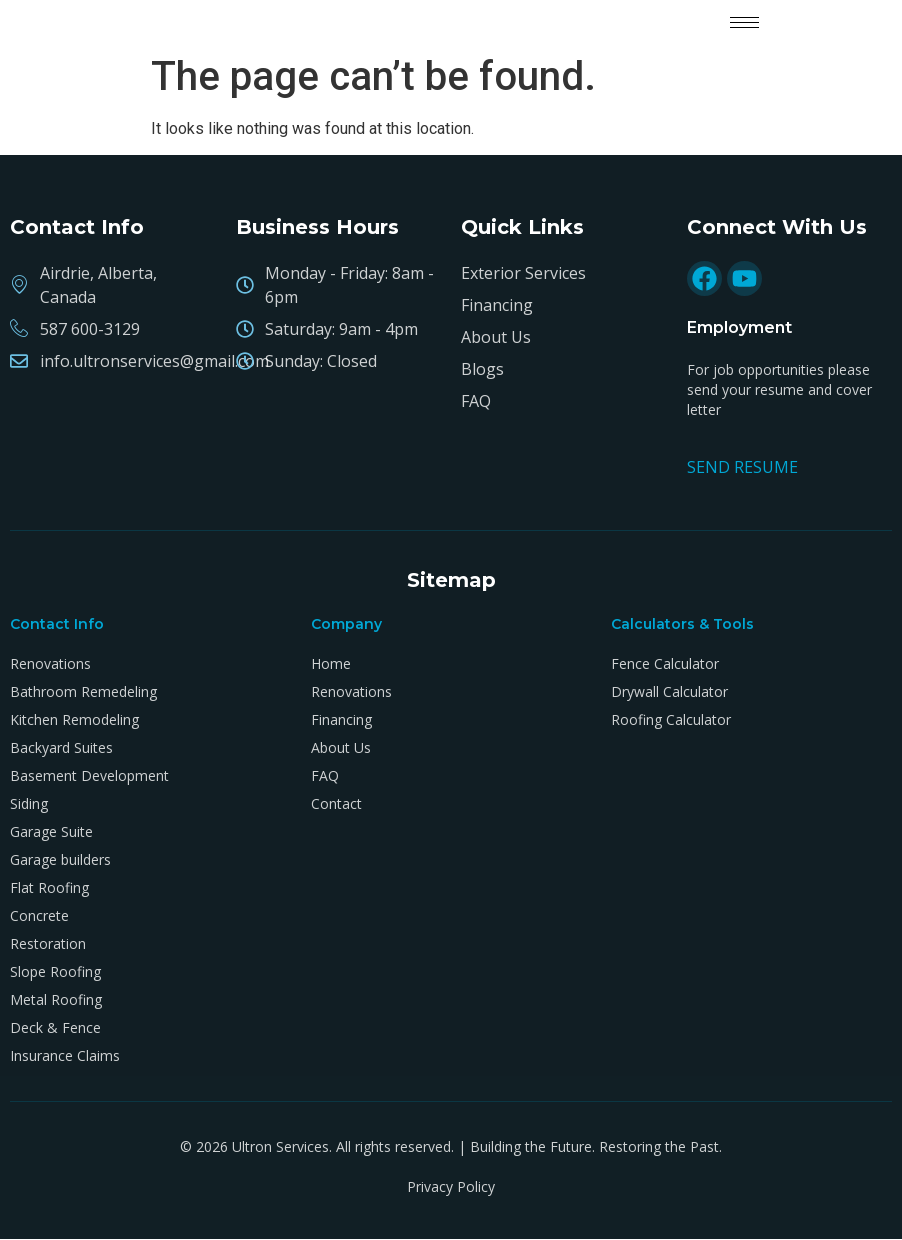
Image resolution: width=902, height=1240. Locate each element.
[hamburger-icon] (744, 22)
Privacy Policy (451, 1186)
